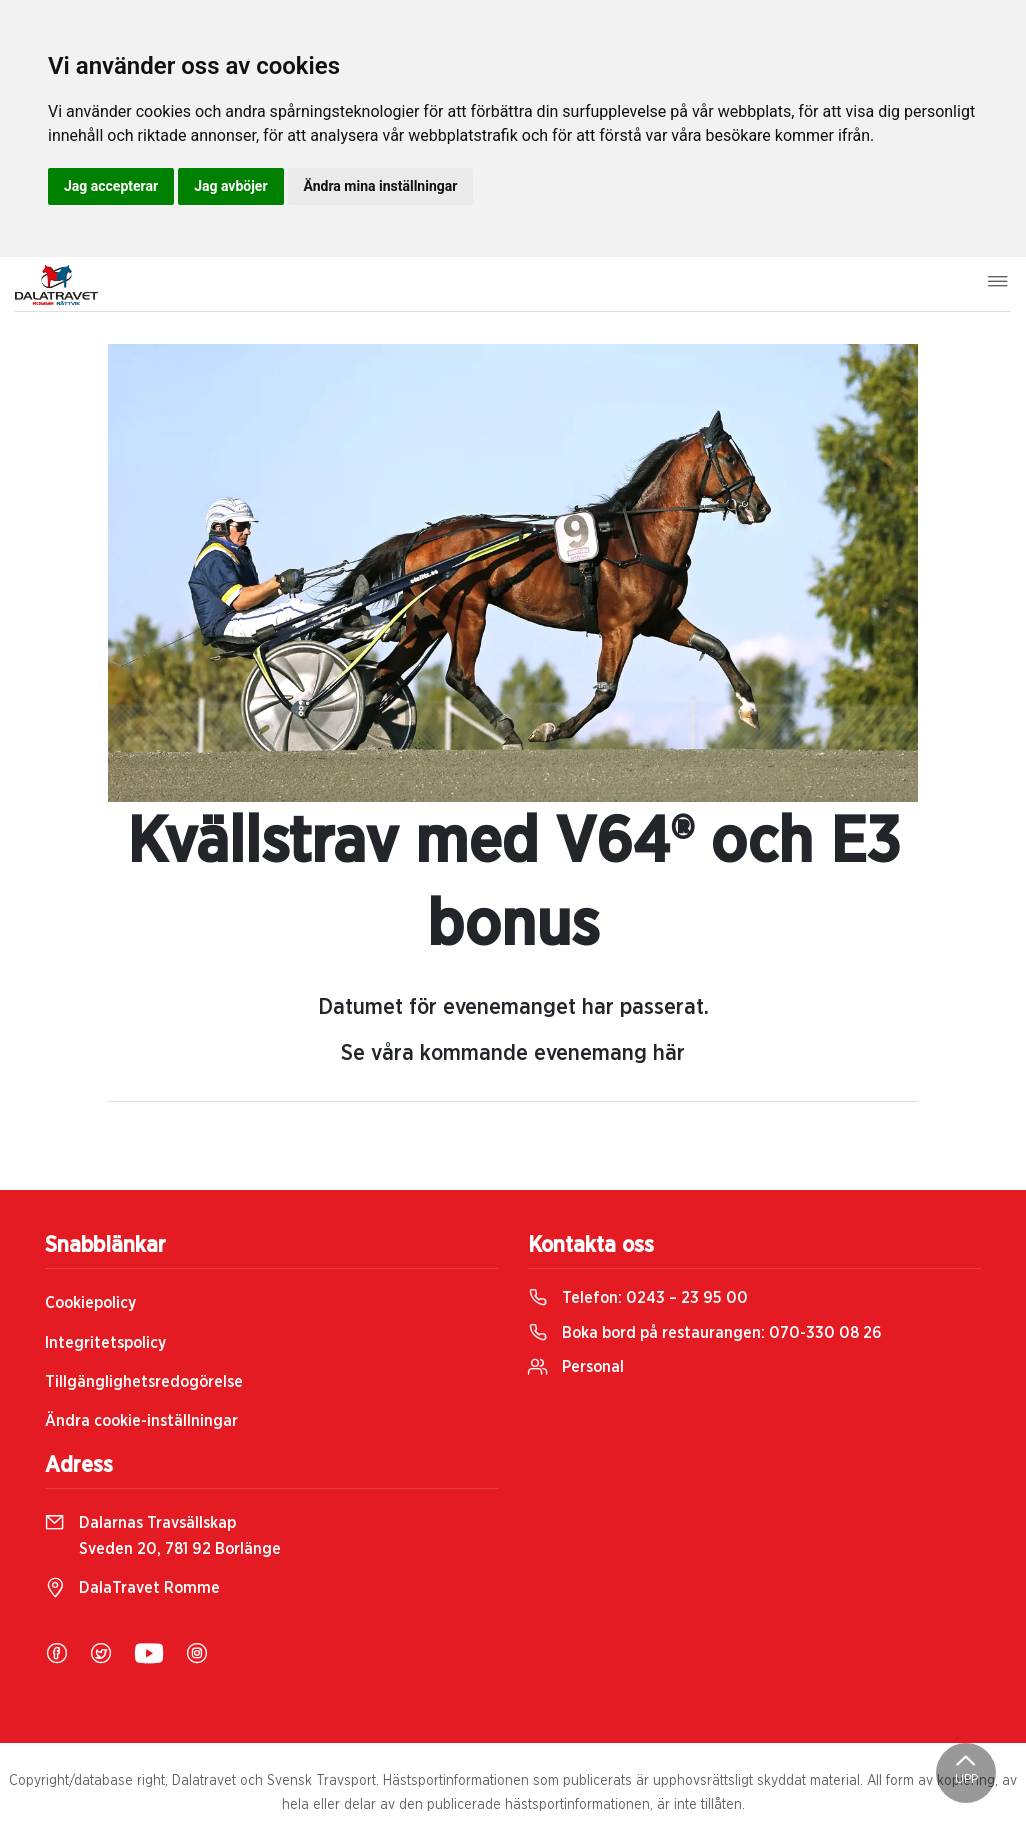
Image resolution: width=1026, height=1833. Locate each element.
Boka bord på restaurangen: (705, 1333)
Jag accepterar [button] (111, 186)
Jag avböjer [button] (230, 186)
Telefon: (638, 1298)
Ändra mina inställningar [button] (381, 186)
